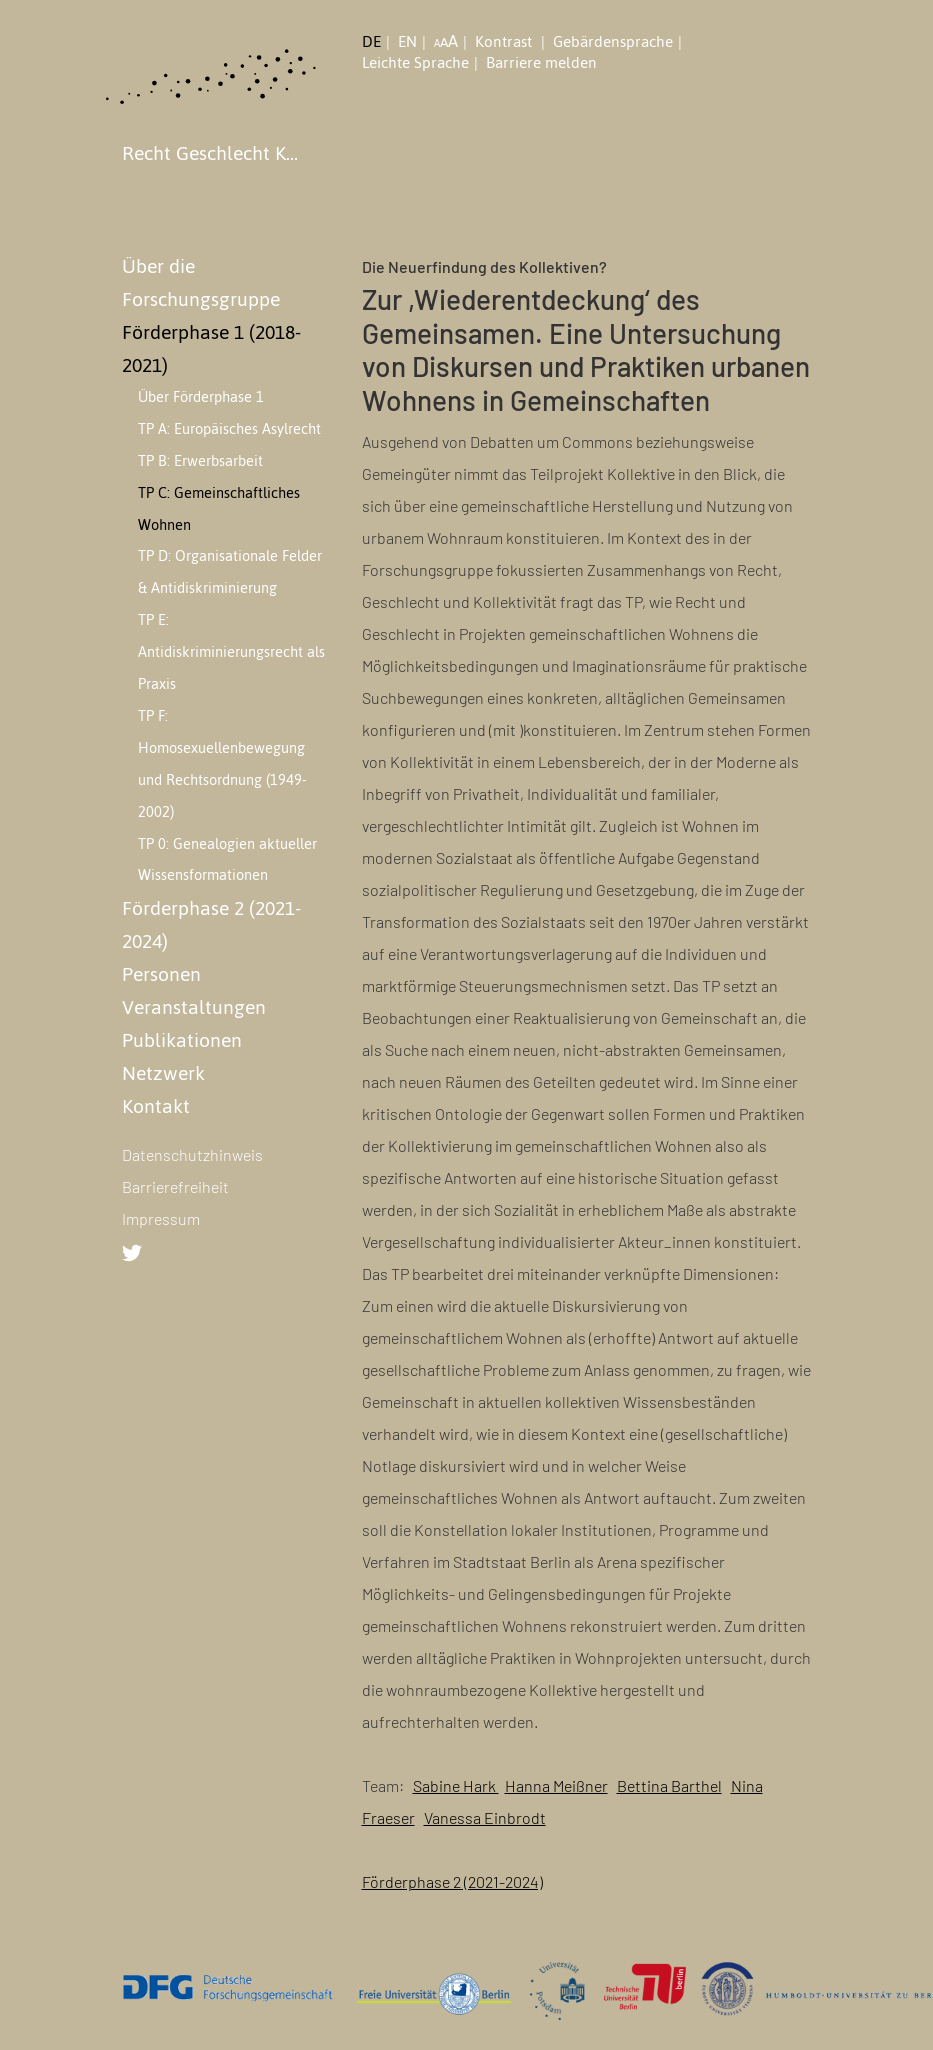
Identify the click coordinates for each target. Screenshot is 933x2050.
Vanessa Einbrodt (485, 1817)
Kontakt (156, 1106)
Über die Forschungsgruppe (201, 282)
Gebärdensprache (613, 42)
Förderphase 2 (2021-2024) (211, 924)
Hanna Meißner (556, 1785)
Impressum (161, 1218)
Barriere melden (541, 63)
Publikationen (182, 1040)
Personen (161, 974)
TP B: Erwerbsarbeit (200, 461)
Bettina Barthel (669, 1785)
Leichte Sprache (415, 63)
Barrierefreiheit (175, 1186)
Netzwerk (163, 1073)
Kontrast (505, 42)
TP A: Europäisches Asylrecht (229, 429)
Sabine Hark (456, 1785)
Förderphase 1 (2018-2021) (211, 348)
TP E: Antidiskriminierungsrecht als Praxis (231, 652)
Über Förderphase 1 (201, 397)
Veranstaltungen (194, 1007)
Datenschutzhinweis (192, 1154)
